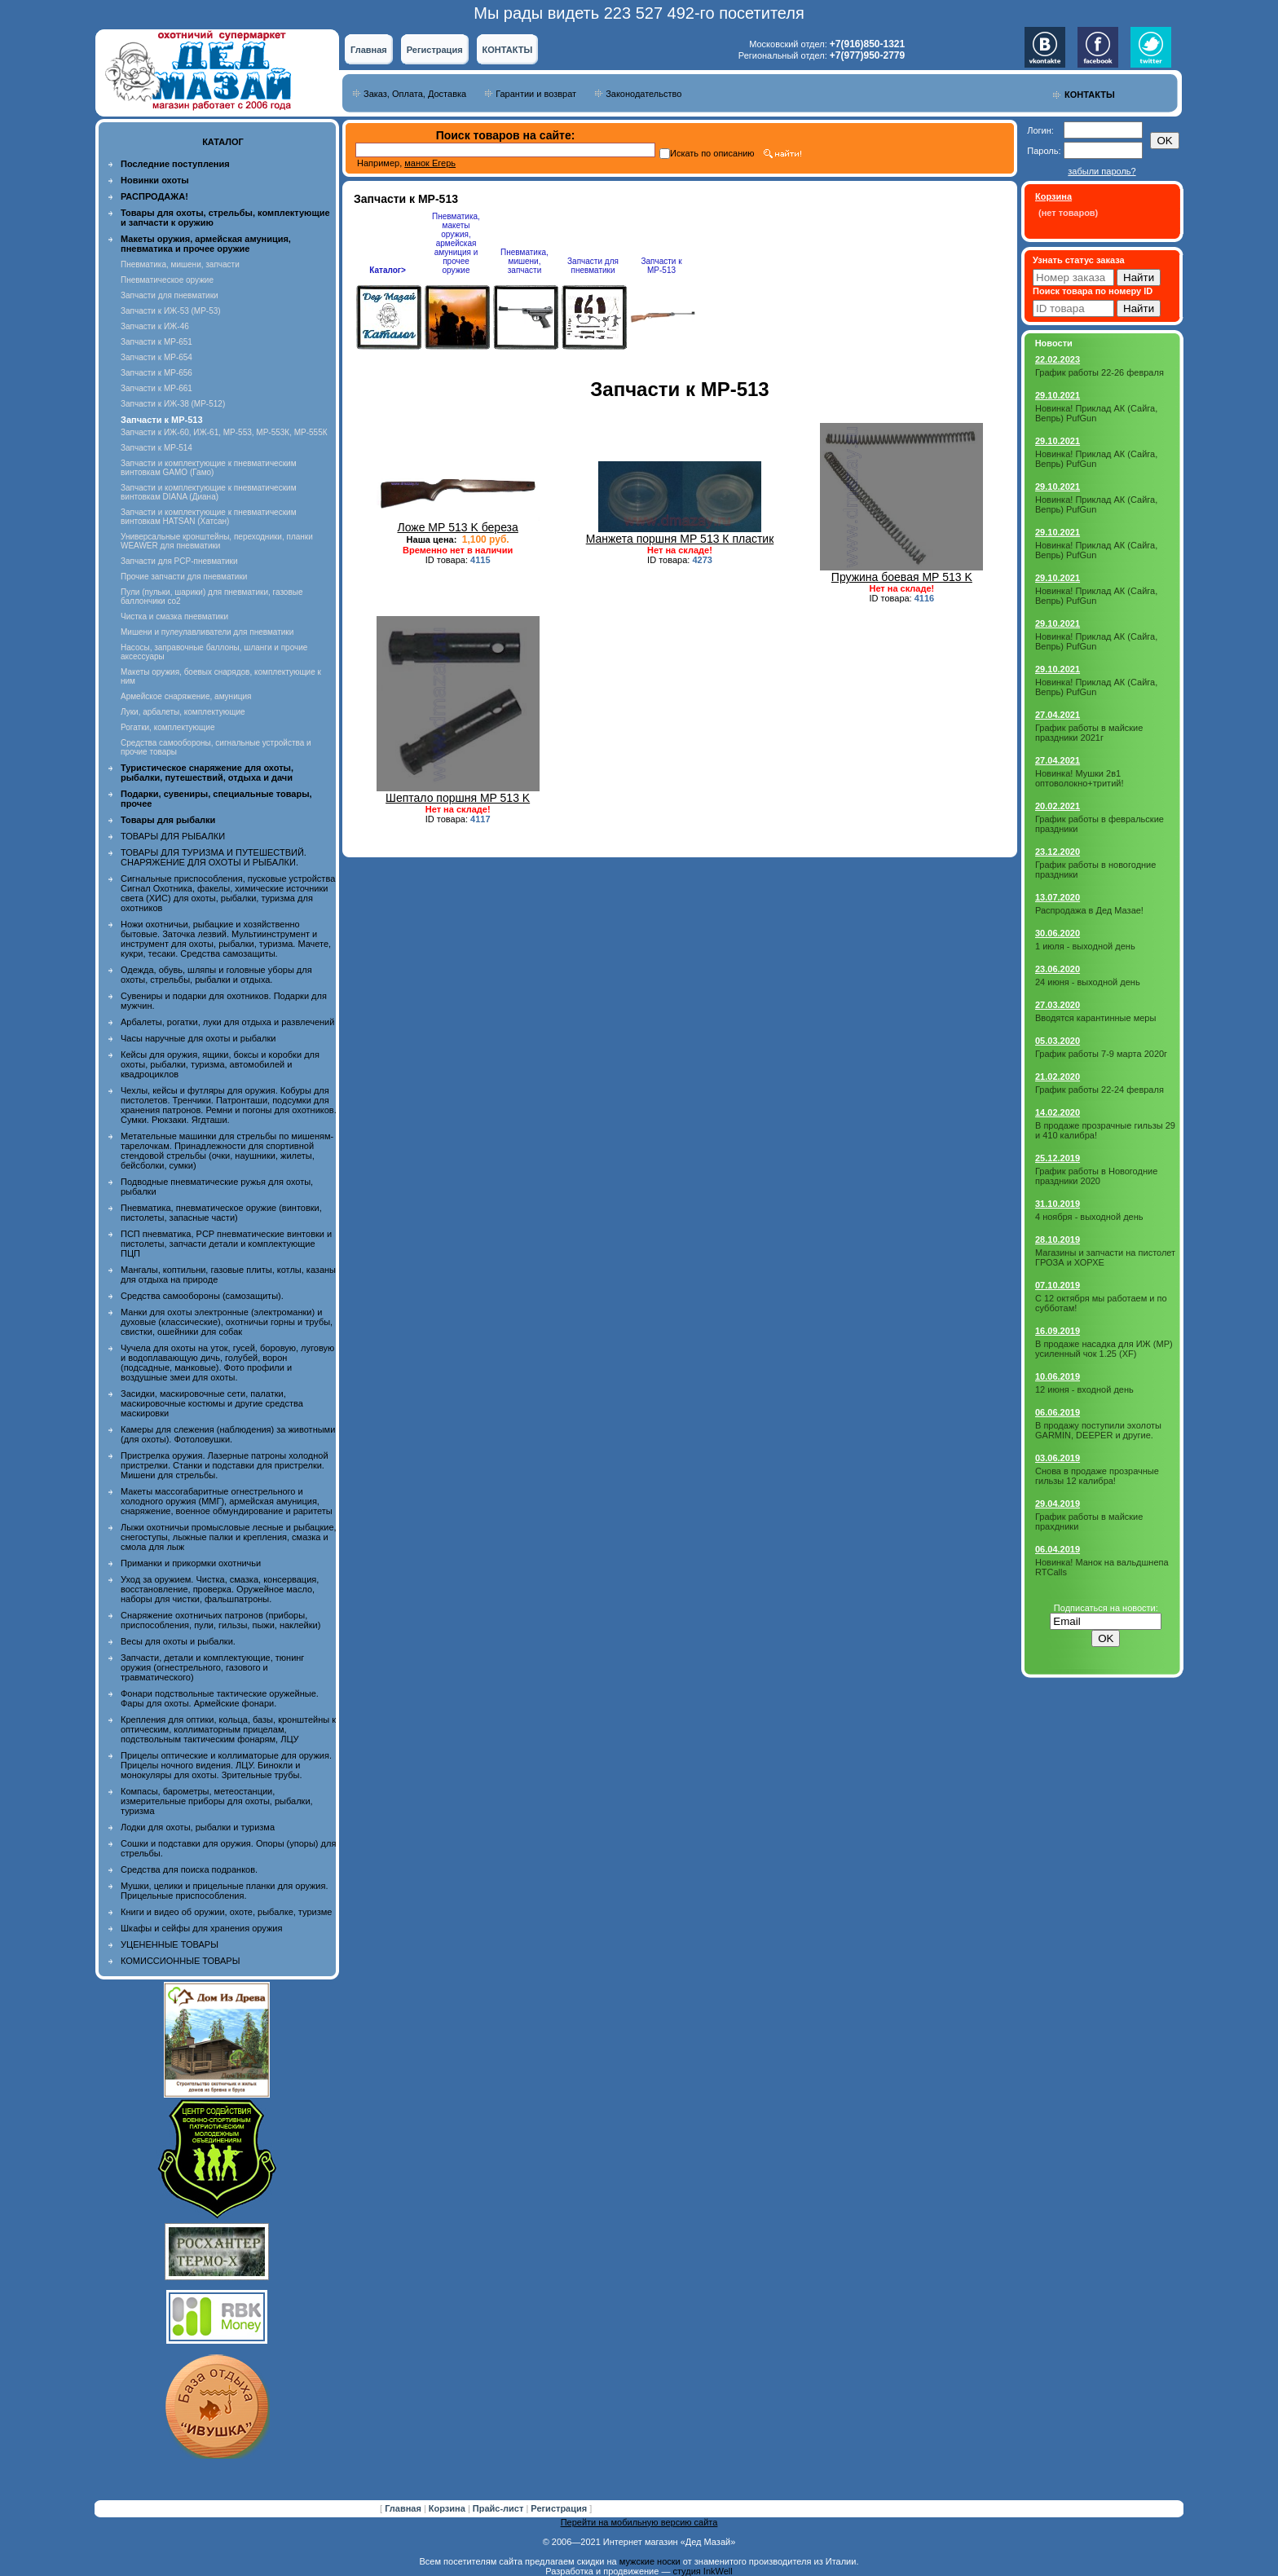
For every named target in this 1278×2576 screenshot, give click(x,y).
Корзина (448, 2508)
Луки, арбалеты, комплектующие (183, 711)
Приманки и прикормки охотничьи (191, 1563)
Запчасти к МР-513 (661, 266)
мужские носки (650, 2561)
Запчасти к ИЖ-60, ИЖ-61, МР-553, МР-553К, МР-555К (224, 432)
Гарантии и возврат (536, 94)
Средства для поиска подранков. (189, 1869)
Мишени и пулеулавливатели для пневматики (207, 631)
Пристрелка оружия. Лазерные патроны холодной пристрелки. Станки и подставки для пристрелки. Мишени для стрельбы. (224, 1465)
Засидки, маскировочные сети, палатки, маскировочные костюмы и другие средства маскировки (212, 1403)
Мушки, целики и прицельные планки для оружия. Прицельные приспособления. (224, 1890)
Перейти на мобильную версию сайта (639, 2522)
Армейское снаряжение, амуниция (186, 696)
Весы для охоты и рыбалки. (178, 1641)
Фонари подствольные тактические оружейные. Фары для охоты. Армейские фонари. (220, 1698)
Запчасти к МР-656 (156, 372)
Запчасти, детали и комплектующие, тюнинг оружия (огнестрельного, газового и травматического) (212, 1667)
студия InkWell (702, 2571)
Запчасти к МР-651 (156, 341)
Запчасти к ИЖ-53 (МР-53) (171, 310)
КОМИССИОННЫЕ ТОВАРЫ (180, 1961)
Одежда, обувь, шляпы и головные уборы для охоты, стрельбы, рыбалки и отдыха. (216, 974)
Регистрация (435, 50)
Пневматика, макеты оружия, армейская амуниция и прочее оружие (456, 243)
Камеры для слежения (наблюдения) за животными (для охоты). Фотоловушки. (228, 1434)
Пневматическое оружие (167, 279)
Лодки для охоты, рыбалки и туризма (198, 1827)
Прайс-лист (500, 2508)
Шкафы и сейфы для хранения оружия (201, 1928)
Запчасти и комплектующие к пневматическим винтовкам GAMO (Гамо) (209, 468)
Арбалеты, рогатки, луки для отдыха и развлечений (227, 1022)
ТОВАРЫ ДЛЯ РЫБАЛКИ (173, 836)
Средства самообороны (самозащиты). (202, 1296)
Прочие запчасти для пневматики (184, 576)
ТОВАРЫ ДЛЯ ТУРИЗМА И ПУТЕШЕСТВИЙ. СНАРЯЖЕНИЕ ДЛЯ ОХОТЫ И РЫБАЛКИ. (213, 857)
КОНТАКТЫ (508, 50)
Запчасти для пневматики (169, 295)
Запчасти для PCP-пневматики (179, 561)
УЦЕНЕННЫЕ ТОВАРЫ (169, 1944)
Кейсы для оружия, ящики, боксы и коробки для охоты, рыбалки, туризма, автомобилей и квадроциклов (220, 1064)
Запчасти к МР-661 (156, 388)
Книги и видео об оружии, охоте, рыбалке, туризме (226, 1912)
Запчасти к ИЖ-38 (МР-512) (173, 403)
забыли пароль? (1101, 171)
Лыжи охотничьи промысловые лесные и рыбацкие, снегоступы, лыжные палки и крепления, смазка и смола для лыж (229, 1537)
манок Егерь (430, 163)
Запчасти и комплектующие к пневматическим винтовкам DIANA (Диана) (209, 492)
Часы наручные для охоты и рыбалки (198, 1038)
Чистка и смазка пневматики (174, 616)
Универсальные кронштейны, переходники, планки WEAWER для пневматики (217, 541)
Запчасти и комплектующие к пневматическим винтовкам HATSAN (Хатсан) (209, 517)
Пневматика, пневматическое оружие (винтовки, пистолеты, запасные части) (221, 1212)
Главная (368, 50)
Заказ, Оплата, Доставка (415, 94)
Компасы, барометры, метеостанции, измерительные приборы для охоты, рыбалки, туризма (217, 1801)
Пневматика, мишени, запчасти (180, 264)
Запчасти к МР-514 (156, 447)
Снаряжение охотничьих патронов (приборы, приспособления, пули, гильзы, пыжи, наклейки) (220, 1620)
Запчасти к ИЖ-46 (155, 326)
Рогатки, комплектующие (167, 727)
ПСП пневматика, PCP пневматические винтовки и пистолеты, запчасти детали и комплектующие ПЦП (226, 1243)
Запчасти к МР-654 (156, 357)
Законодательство (643, 94)
